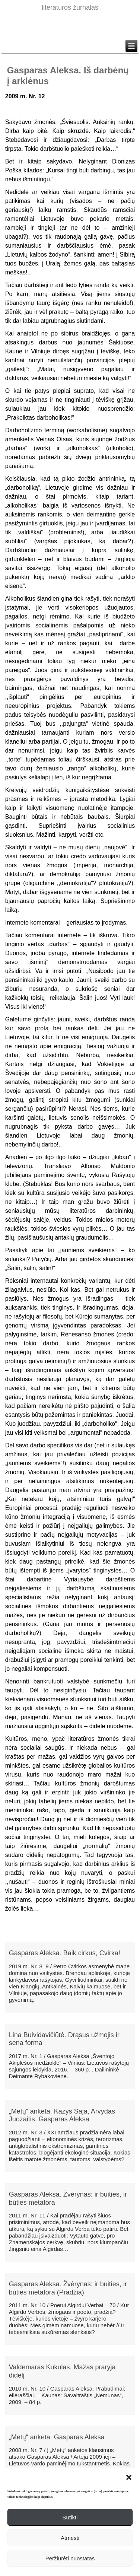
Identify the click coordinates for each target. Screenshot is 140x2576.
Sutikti (70, 2517)
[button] (129, 2477)
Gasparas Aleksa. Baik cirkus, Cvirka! (64, 1953)
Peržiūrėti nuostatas (70, 2558)
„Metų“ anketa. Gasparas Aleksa (57, 2437)
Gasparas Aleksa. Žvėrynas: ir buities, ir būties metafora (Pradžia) (68, 2288)
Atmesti (70, 2538)
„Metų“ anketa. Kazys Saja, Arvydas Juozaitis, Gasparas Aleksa (62, 2115)
